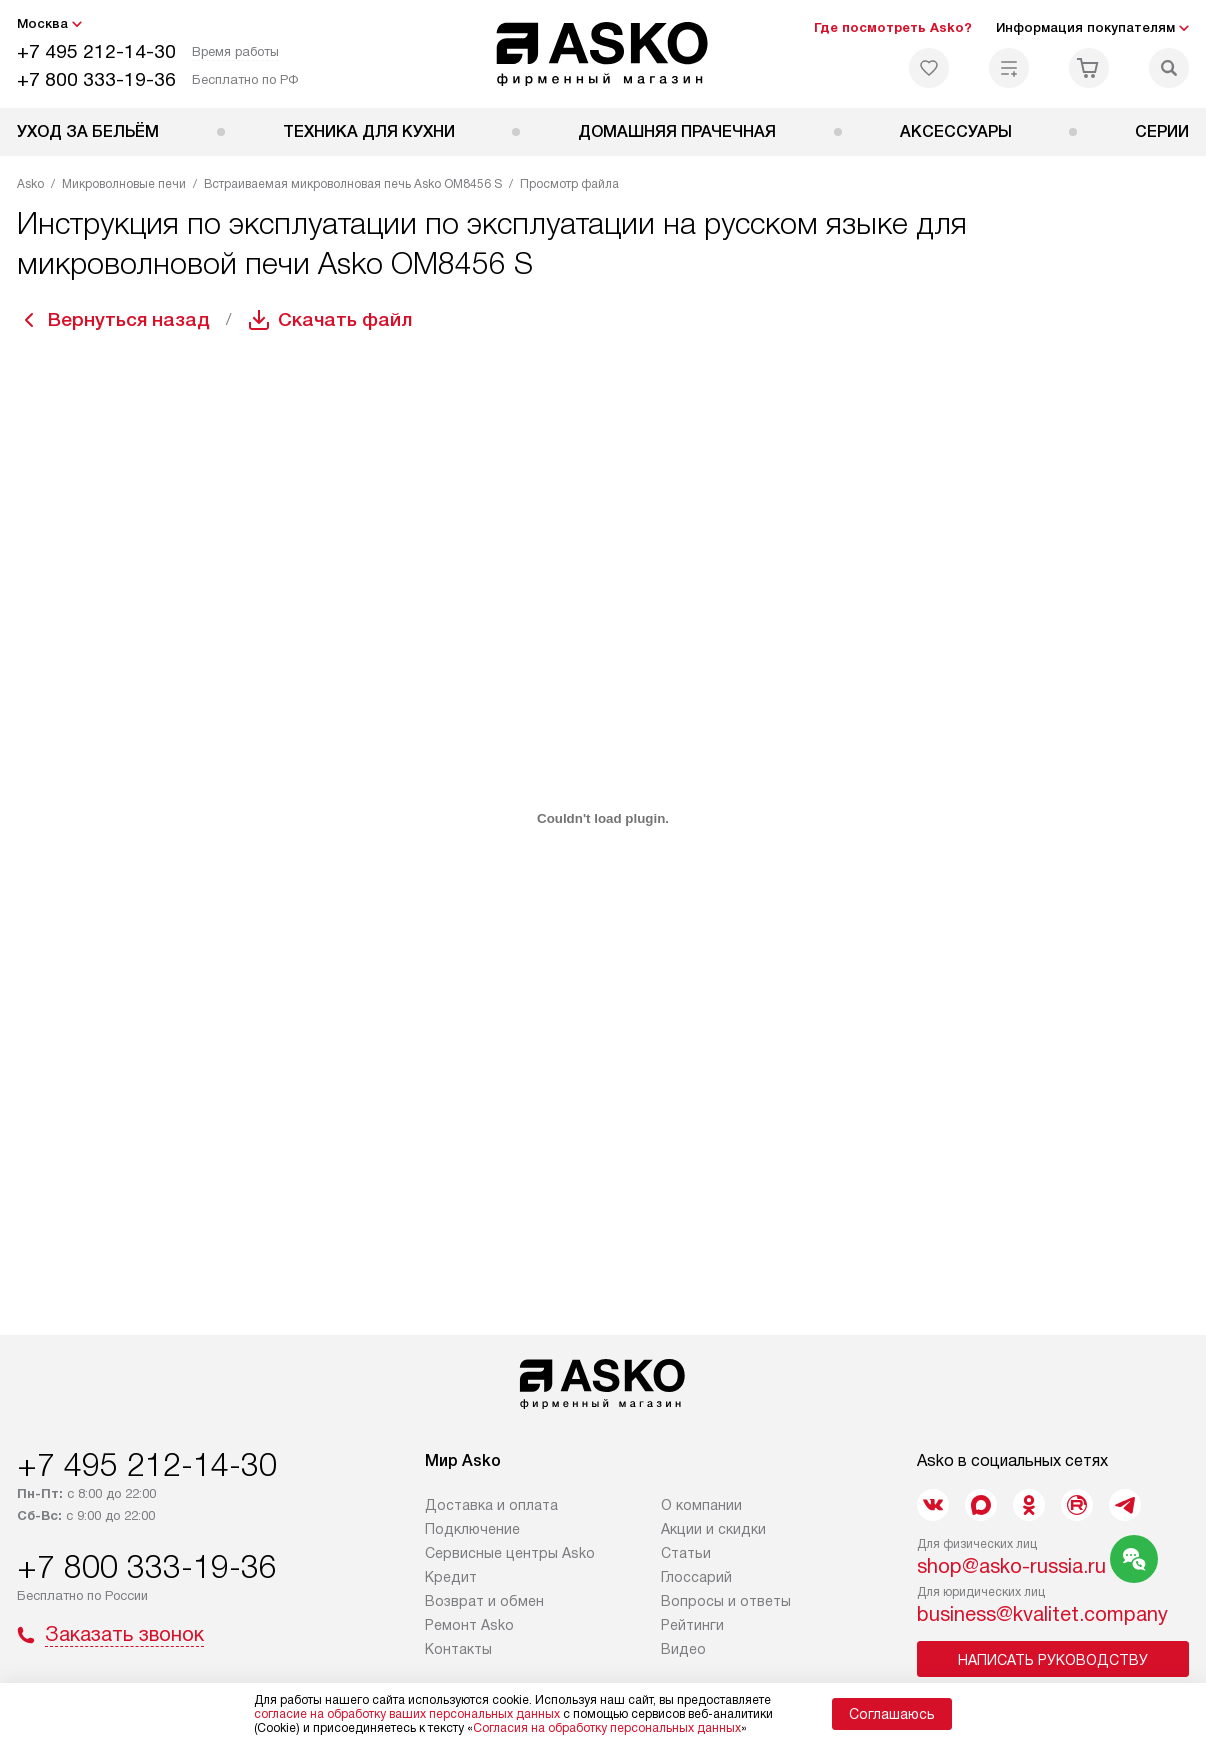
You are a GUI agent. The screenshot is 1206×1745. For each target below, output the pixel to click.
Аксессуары (956, 131)
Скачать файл (356, 320)
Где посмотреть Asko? (893, 27)
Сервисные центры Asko (510, 1553)
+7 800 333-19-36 (96, 79)
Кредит (451, 1577)
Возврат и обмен (484, 1601)
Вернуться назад (133, 320)
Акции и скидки (713, 1529)
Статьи (686, 1553)
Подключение (472, 1529)
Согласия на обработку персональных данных (607, 1728)
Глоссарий (696, 1577)
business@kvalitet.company (1042, 1614)
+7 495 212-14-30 (96, 51)
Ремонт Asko (469, 1625)
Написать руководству (1053, 1660)
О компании (701, 1505)
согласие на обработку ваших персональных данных (407, 1714)
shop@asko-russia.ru (1011, 1566)
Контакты (458, 1649)
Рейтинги (692, 1625)
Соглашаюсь (892, 1714)
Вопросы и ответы (726, 1601)
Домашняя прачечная (677, 131)
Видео (683, 1649)
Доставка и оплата (491, 1505)
